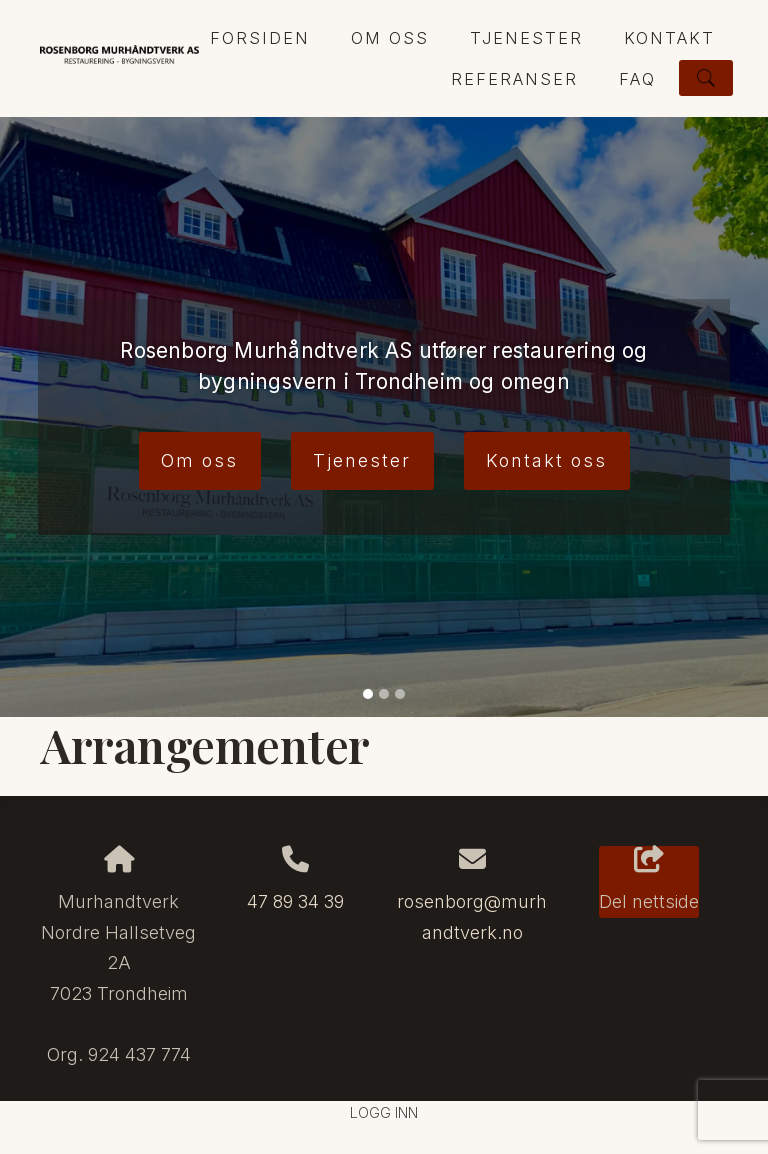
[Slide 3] (400, 694)
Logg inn (384, 1112)
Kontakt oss (546, 460)
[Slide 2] (384, 694)
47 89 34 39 (295, 901)
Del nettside (649, 879)
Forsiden (260, 38)
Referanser (514, 79)
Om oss (390, 38)
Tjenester (526, 38)
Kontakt (669, 38)
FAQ (637, 79)
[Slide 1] (368, 694)
